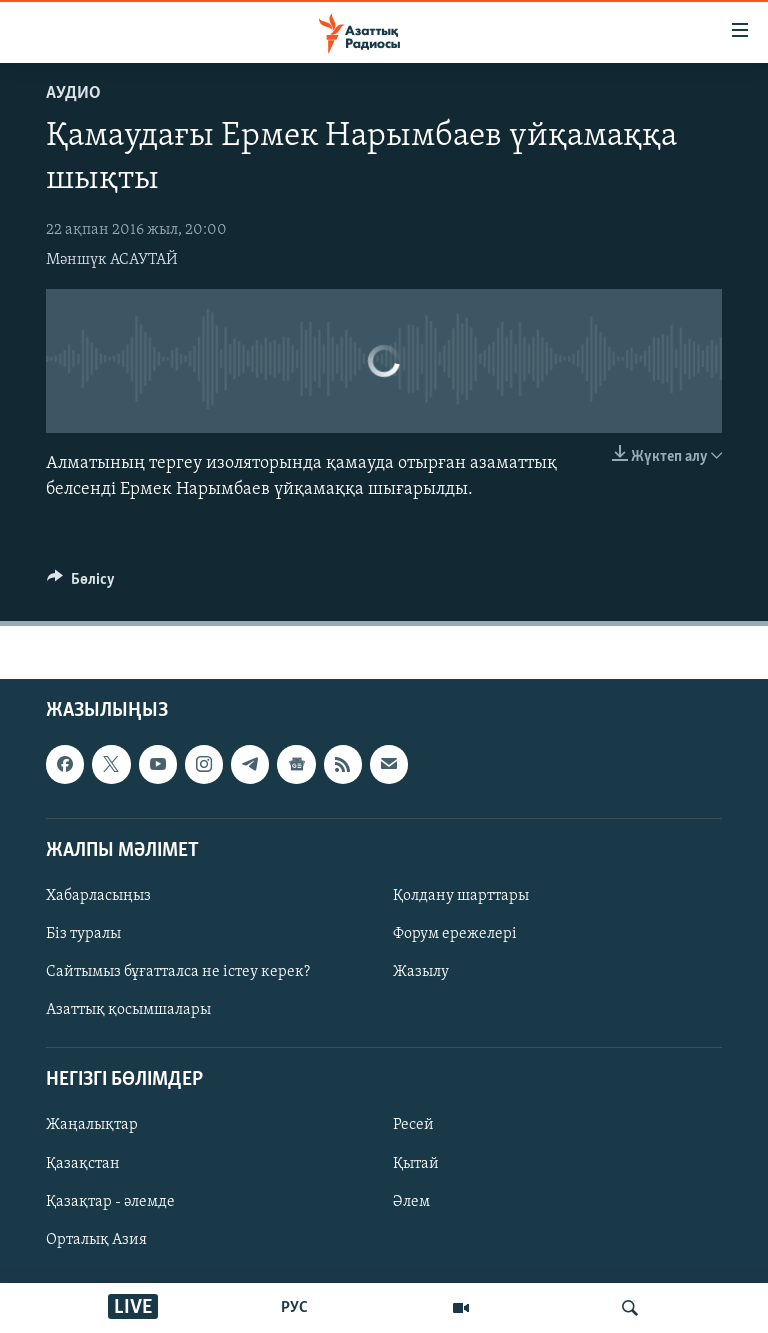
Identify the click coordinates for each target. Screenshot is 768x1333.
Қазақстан (83, 1163)
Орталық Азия (96, 1239)
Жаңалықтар (92, 1125)
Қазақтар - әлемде (110, 1201)
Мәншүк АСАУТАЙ (112, 260)
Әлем (411, 1201)
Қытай (416, 1163)
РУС (294, 1308)
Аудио (73, 93)
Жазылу (421, 972)
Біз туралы (83, 934)
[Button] (81, 584)
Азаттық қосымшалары (128, 1010)
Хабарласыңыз (98, 896)
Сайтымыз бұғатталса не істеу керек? (178, 972)
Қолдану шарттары (461, 896)
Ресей (413, 1125)
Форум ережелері (455, 934)
